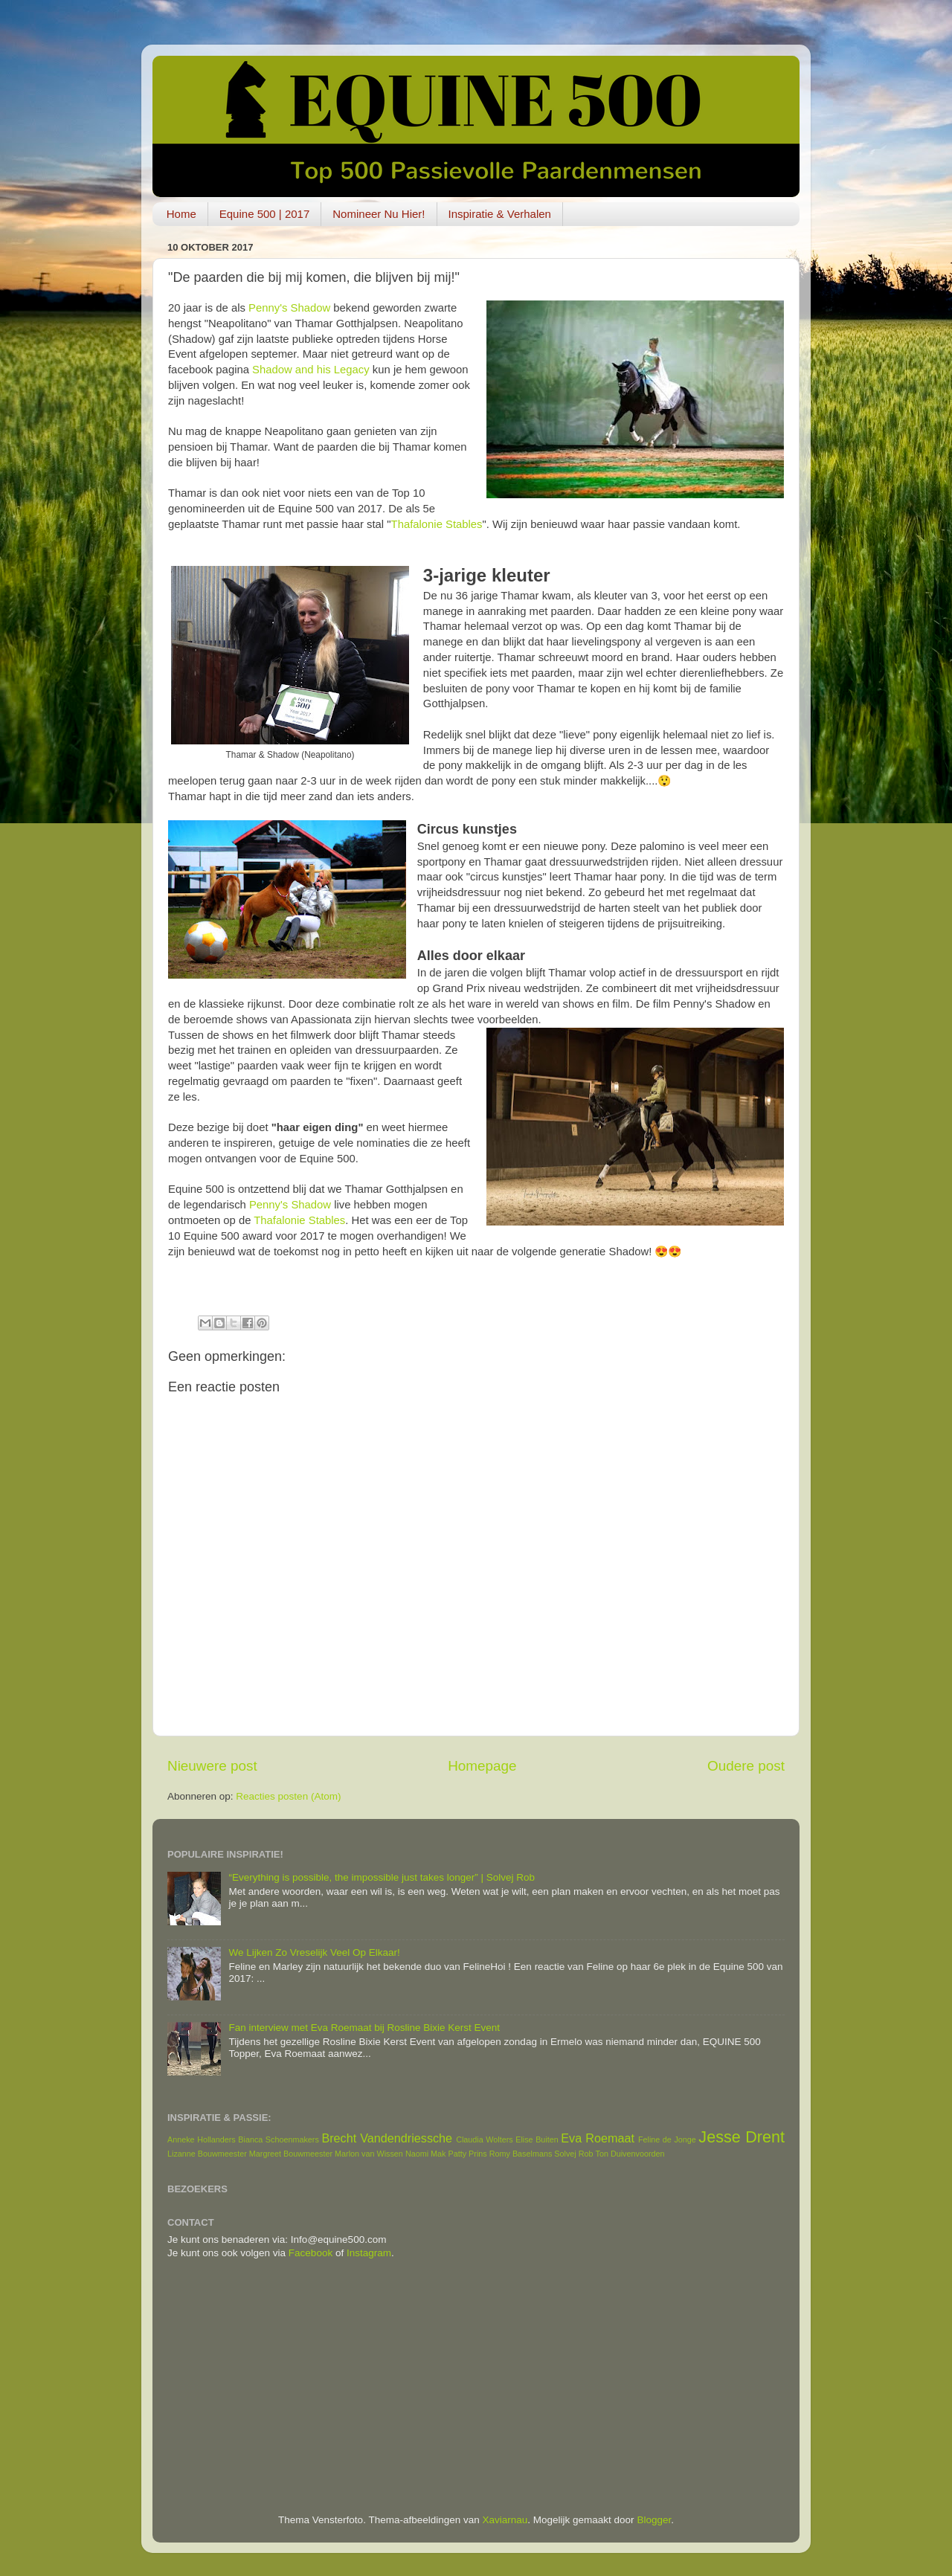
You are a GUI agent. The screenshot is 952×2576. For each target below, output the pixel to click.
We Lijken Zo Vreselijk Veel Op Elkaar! (313, 1952)
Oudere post (746, 1766)
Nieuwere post (212, 1766)
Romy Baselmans (521, 2153)
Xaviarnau (505, 2519)
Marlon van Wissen (369, 2153)
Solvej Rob (573, 2153)
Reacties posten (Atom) (288, 1796)
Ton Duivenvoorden (630, 2153)
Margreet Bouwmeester (290, 2153)
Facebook (310, 2252)
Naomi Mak (425, 2153)
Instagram (369, 2252)
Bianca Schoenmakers (278, 2139)
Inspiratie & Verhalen (499, 213)
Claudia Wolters (484, 2139)
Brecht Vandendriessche (386, 2138)
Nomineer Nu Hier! (378, 213)
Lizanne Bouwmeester (207, 2153)
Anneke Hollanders (201, 2139)
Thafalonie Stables (437, 524)
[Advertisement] (476, 2387)
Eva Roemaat (597, 2138)
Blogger (654, 2519)
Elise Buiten (537, 2139)
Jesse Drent (741, 2137)
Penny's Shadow (289, 308)
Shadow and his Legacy (311, 370)
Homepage (482, 1766)
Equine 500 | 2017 (264, 213)
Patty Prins (467, 2153)
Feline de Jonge (667, 2139)
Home (181, 213)
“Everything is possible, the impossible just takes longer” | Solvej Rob (381, 1877)
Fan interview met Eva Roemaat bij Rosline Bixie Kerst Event (364, 2027)
